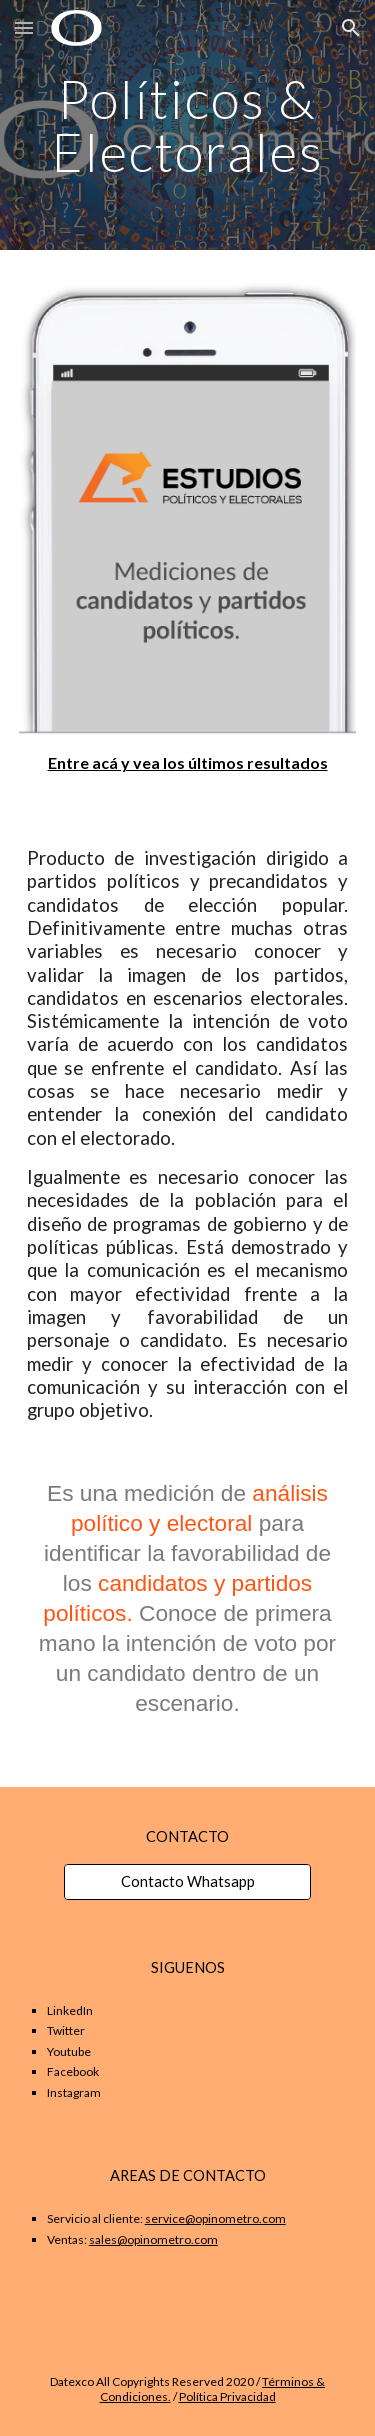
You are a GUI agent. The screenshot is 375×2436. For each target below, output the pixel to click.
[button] (24, 27)
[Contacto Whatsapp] (187, 1881)
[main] (188, 125)
